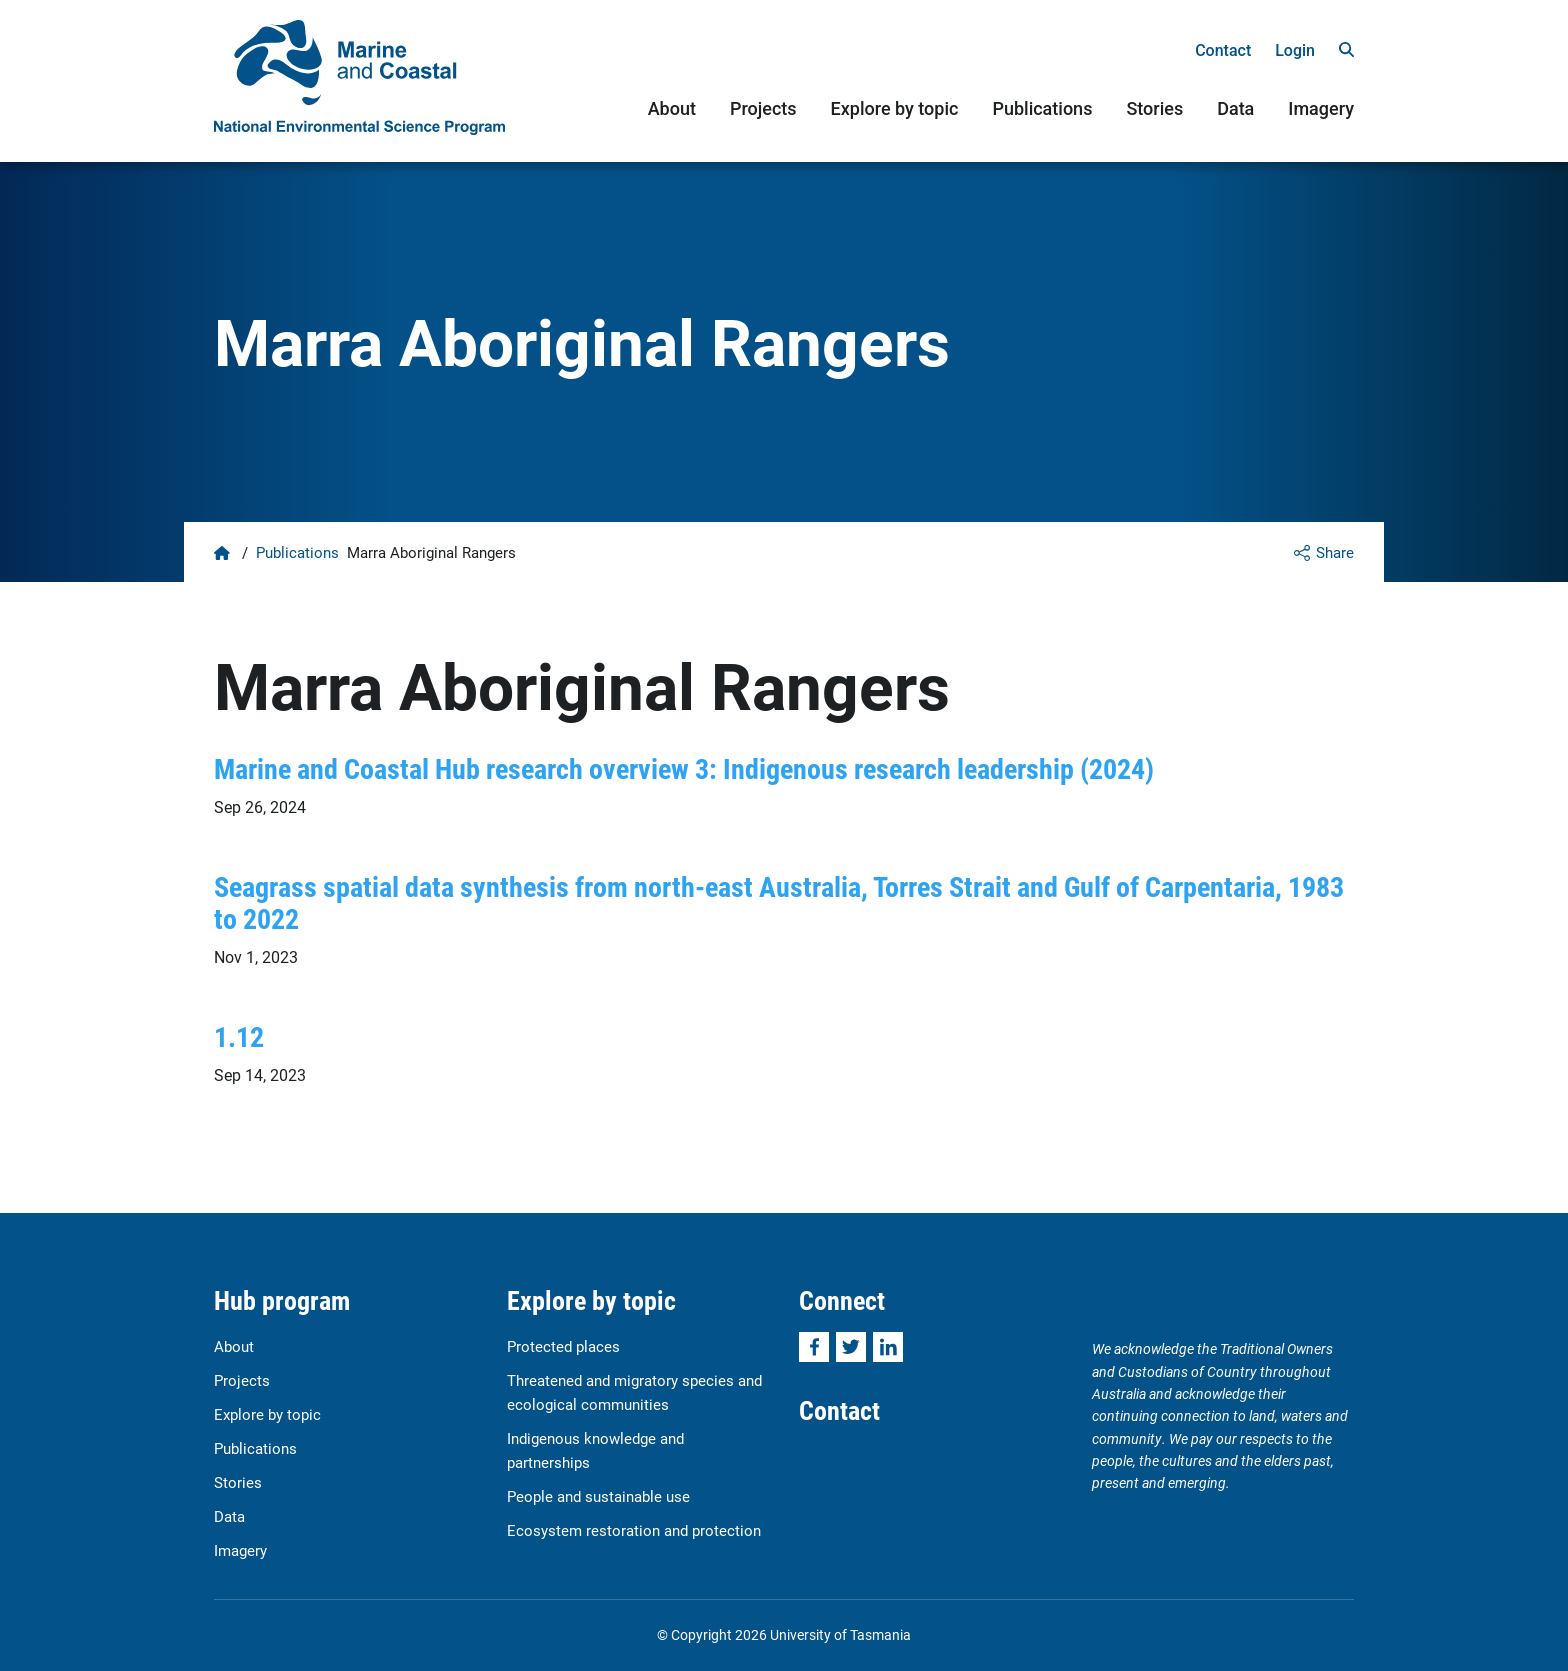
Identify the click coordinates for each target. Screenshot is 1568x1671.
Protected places (563, 1346)
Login (1295, 50)
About (672, 108)
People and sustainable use (598, 1496)
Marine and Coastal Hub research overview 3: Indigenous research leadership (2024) (684, 768)
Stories (1154, 108)
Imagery (1321, 108)
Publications (1042, 108)
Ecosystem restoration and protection (634, 1530)
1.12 (239, 1036)
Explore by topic (895, 108)
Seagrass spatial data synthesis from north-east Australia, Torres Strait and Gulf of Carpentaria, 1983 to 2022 (779, 902)
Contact (1223, 50)
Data (1235, 108)
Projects (763, 108)
